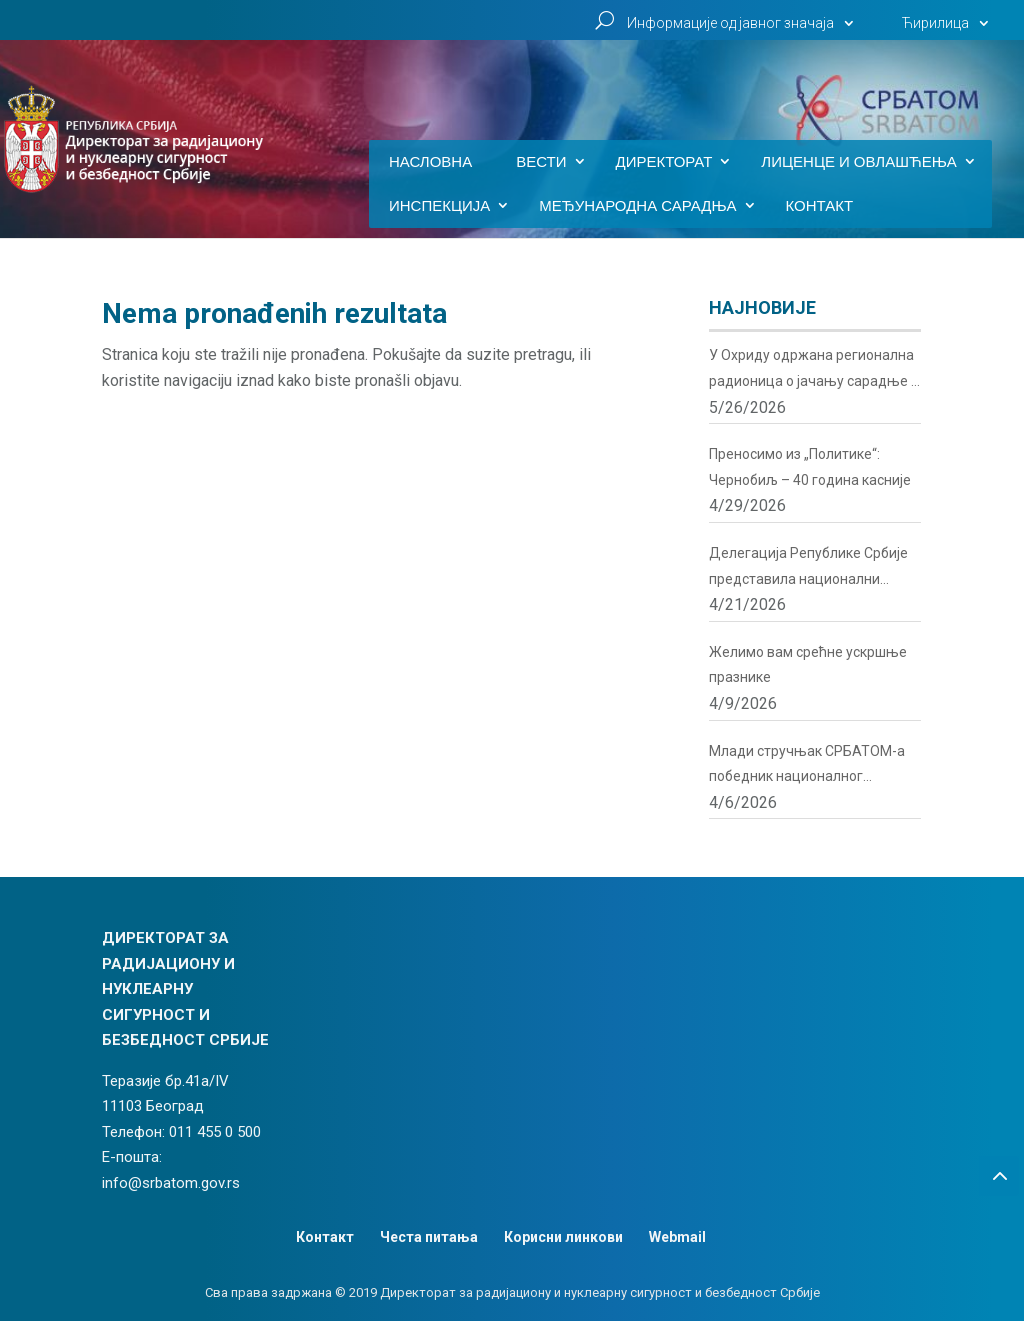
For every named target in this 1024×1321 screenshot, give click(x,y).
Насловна (430, 162)
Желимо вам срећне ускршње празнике (808, 665)
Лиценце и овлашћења (859, 162)
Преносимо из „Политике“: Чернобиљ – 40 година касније (810, 467)
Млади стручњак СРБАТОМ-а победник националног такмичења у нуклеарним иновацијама (807, 766)
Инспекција (439, 206)
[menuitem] (948, 28)
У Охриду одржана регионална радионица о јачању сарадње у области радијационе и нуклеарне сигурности (813, 370)
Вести (541, 162)
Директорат (664, 162)
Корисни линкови (563, 1237)
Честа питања (429, 1237)
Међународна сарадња (637, 206)
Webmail (677, 1237)
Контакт (820, 206)
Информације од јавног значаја (730, 23)
